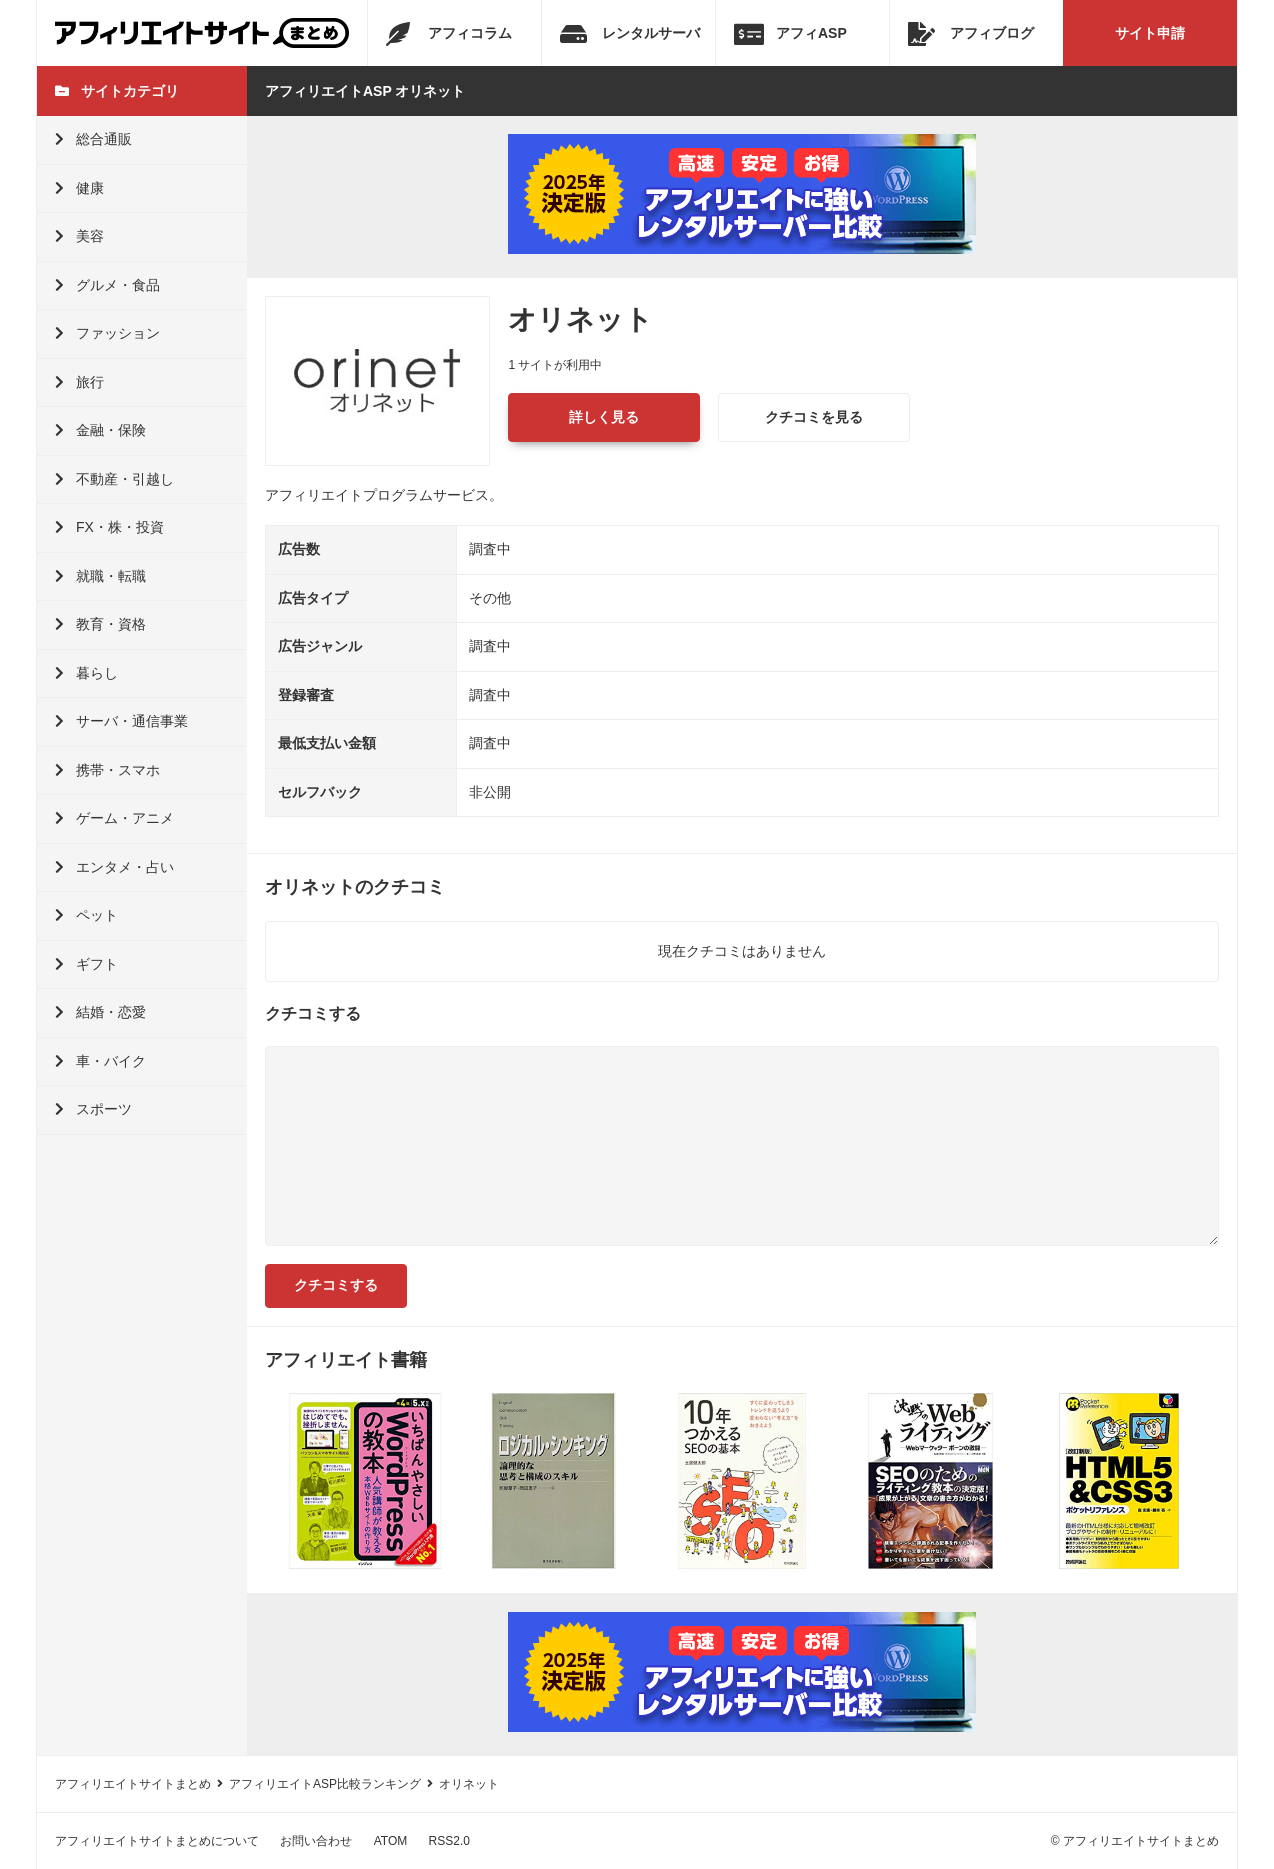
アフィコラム (449, 34)
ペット (86, 915)
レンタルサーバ (630, 34)
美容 (79, 236)
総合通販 (93, 139)
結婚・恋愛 (100, 1012)
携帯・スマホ (107, 770)
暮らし (86, 673)
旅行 (79, 382)
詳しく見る (604, 417)
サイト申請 (1150, 33)
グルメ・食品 (107, 285)
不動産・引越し (114, 479)
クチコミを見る (814, 417)
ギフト (86, 964)
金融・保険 (100, 430)
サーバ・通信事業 (121, 721)
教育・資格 (100, 624)
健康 (79, 188)
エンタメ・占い (114, 867)
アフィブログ (971, 34)
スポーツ (93, 1109)
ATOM (391, 1841)
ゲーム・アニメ (114, 818)
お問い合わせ (316, 1841)
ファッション (107, 333)
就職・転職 (100, 576)
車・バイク (100, 1061)
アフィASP (790, 34)
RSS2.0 (449, 1841)
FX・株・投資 (109, 527)
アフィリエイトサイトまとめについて (157, 1841)
